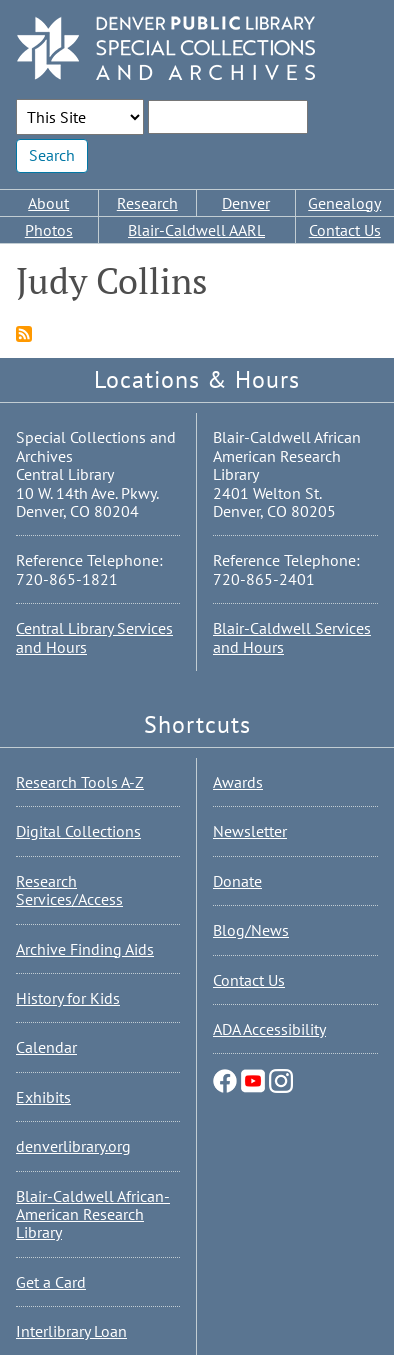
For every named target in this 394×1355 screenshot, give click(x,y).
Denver (246, 203)
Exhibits (43, 1097)
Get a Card (51, 1282)
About (48, 203)
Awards (238, 782)
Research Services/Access (69, 890)
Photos (49, 230)
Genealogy (344, 203)
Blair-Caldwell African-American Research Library (93, 1214)
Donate (237, 881)
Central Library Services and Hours (94, 637)
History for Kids (68, 998)
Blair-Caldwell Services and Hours (292, 637)
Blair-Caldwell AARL (196, 230)
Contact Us (345, 230)
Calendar (46, 1047)
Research (147, 203)
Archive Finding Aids (85, 949)
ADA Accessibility (269, 1029)
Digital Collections (78, 831)
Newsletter (250, 831)
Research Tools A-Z (80, 782)
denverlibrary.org (73, 1146)
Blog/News (251, 930)
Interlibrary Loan (71, 1331)
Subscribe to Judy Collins (24, 334)
